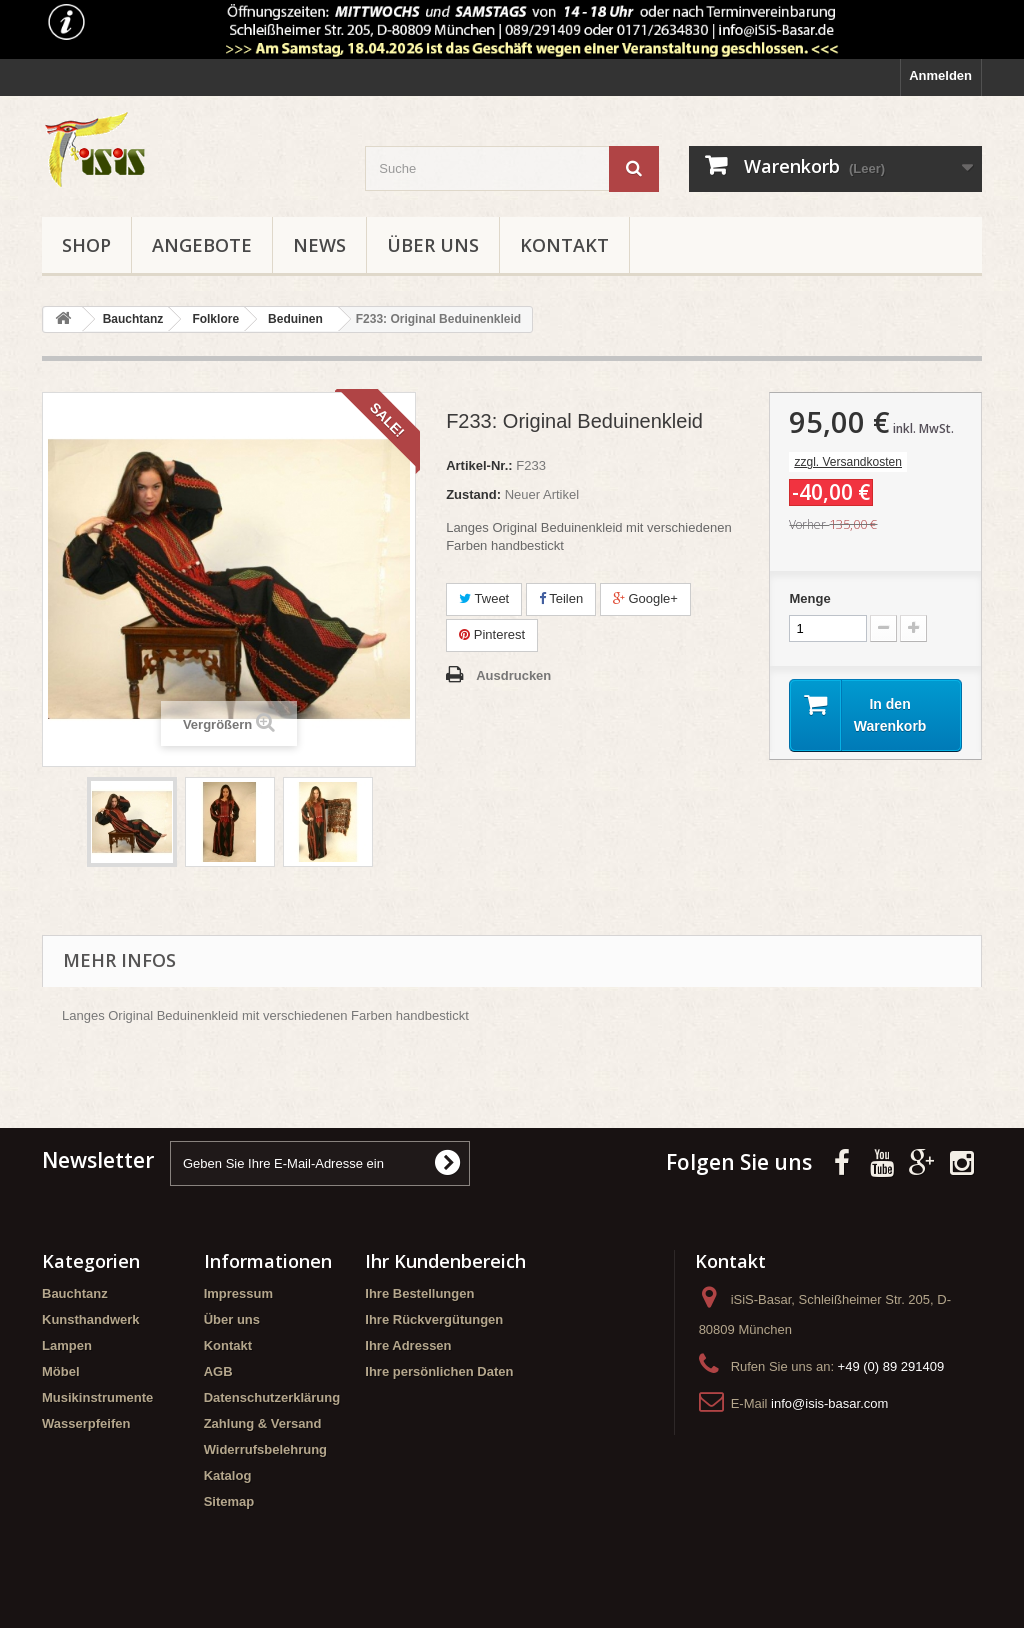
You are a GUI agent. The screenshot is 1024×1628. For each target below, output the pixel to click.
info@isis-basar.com (829, 1403)
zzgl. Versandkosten (847, 462)
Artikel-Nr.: (479, 465)
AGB (218, 1371)
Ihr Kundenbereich (445, 1261)
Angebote (202, 245)
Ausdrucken (513, 675)
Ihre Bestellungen (419, 1293)
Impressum (238, 1293)
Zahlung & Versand (263, 1423)
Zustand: (473, 494)
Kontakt (564, 245)
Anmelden (940, 75)
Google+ (645, 598)
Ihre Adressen (408, 1345)
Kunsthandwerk (91, 1319)
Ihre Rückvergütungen (434, 1319)
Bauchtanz (75, 1293)
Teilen (561, 598)
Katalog (228, 1475)
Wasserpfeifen (86, 1423)
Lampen (67, 1345)
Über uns (433, 245)
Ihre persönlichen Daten (439, 1371)
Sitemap (229, 1501)
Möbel (61, 1371)
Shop (86, 245)
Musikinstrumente (97, 1397)
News (319, 245)
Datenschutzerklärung (272, 1397)
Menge (809, 598)
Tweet (484, 598)
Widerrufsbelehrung (265, 1449)
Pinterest (492, 634)
